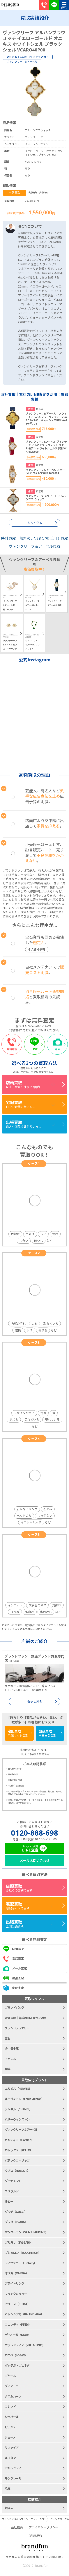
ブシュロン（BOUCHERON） (23, 2253)
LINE (54, 5)
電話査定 (18, 1958)
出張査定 (18, 1978)
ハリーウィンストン (17, 2119)
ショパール (12, 2417)
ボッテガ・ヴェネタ (17, 2365)
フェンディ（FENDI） (18, 2325)
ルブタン (10, 2458)
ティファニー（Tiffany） (21, 2263)
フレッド (10, 2407)
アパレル (10, 2059)
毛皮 (7, 2489)
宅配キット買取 (19, 1733)
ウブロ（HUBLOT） (17, 2171)
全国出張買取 (50, 1733)
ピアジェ (10, 2427)
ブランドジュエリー (17, 2028)
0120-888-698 (34, 1833)
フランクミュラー (16, 2294)
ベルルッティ (13, 2468)
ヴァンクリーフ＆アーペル (22, 61)
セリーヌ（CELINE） (17, 2304)
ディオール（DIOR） (17, 2335)
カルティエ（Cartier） (19, 2140)
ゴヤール (10, 2376)
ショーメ (10, 2437)
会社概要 (17, 2527)
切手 (7, 2069)
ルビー (9, 2201)
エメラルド (12, 2191)
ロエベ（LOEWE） (16, 2355)
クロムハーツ (13, 2396)
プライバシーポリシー (43, 2527)
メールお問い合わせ (34, 1860)
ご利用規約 (34, 2536)
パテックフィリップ (17, 2160)
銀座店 (9, 2508)
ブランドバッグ (14, 2008)
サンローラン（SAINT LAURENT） (26, 2232)
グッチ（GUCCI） (16, 2212)
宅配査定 (18, 1988)
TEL (44, 5)
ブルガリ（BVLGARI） (18, 2243)
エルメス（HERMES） (18, 2089)
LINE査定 (18, 1949)
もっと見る (34, 1701)
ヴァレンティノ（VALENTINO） (25, 2345)
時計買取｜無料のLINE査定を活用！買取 (34, 538)
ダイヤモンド (13, 2181)
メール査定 (19, 1968)
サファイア (12, 2448)
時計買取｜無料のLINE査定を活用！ (28, 57)
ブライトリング (14, 2283)
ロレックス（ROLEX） (19, 2150)
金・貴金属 (12, 2049)
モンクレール (13, 2478)
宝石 (7, 2038)
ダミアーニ (11, 2386)
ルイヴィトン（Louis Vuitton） (24, 2099)
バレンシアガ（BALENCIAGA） (24, 2314)
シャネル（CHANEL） (18, 2109)
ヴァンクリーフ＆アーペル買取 (34, 546)
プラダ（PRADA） (16, 2222)
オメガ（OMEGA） (17, 2273)
